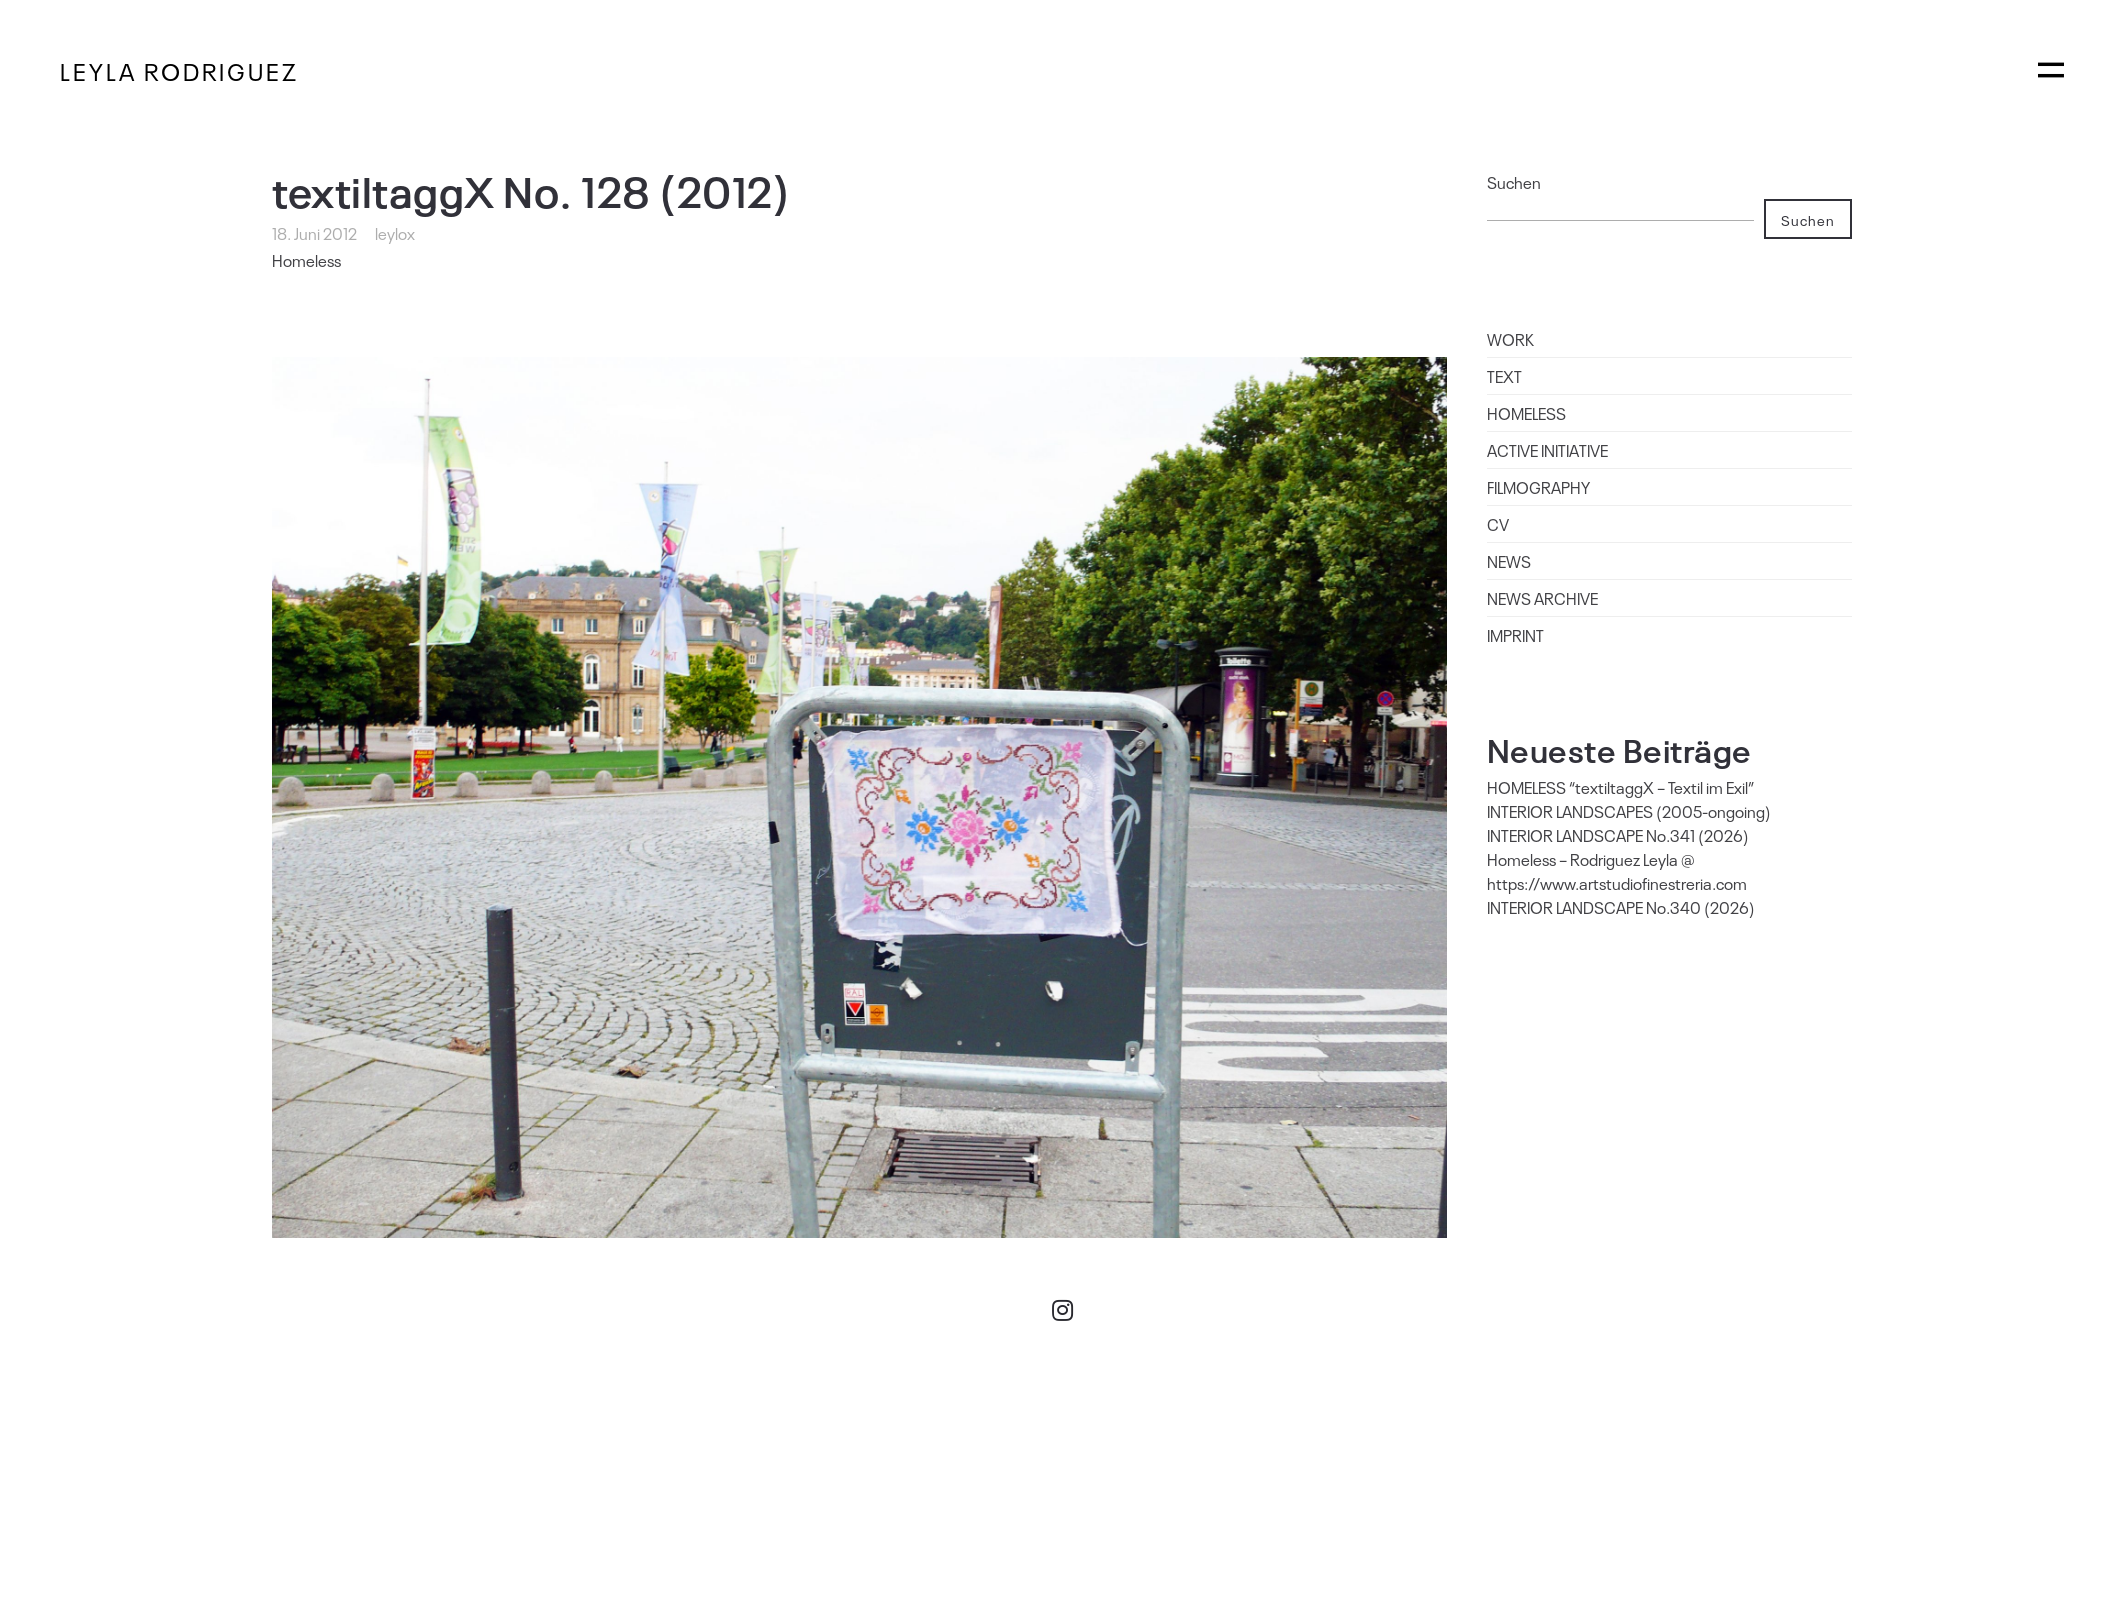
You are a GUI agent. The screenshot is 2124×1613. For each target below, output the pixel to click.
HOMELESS (1526, 413)
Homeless (306, 260)
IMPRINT (1515, 635)
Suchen (1514, 182)
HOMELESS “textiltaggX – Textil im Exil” (1620, 787)
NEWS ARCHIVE (1542, 598)
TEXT (1504, 376)
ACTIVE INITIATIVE (1547, 450)
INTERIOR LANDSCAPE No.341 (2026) (1618, 835)
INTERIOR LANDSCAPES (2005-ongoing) (1629, 811)
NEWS (1509, 561)
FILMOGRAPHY (1538, 487)
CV (1498, 524)
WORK (1510, 339)
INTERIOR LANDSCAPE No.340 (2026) (1621, 907)
